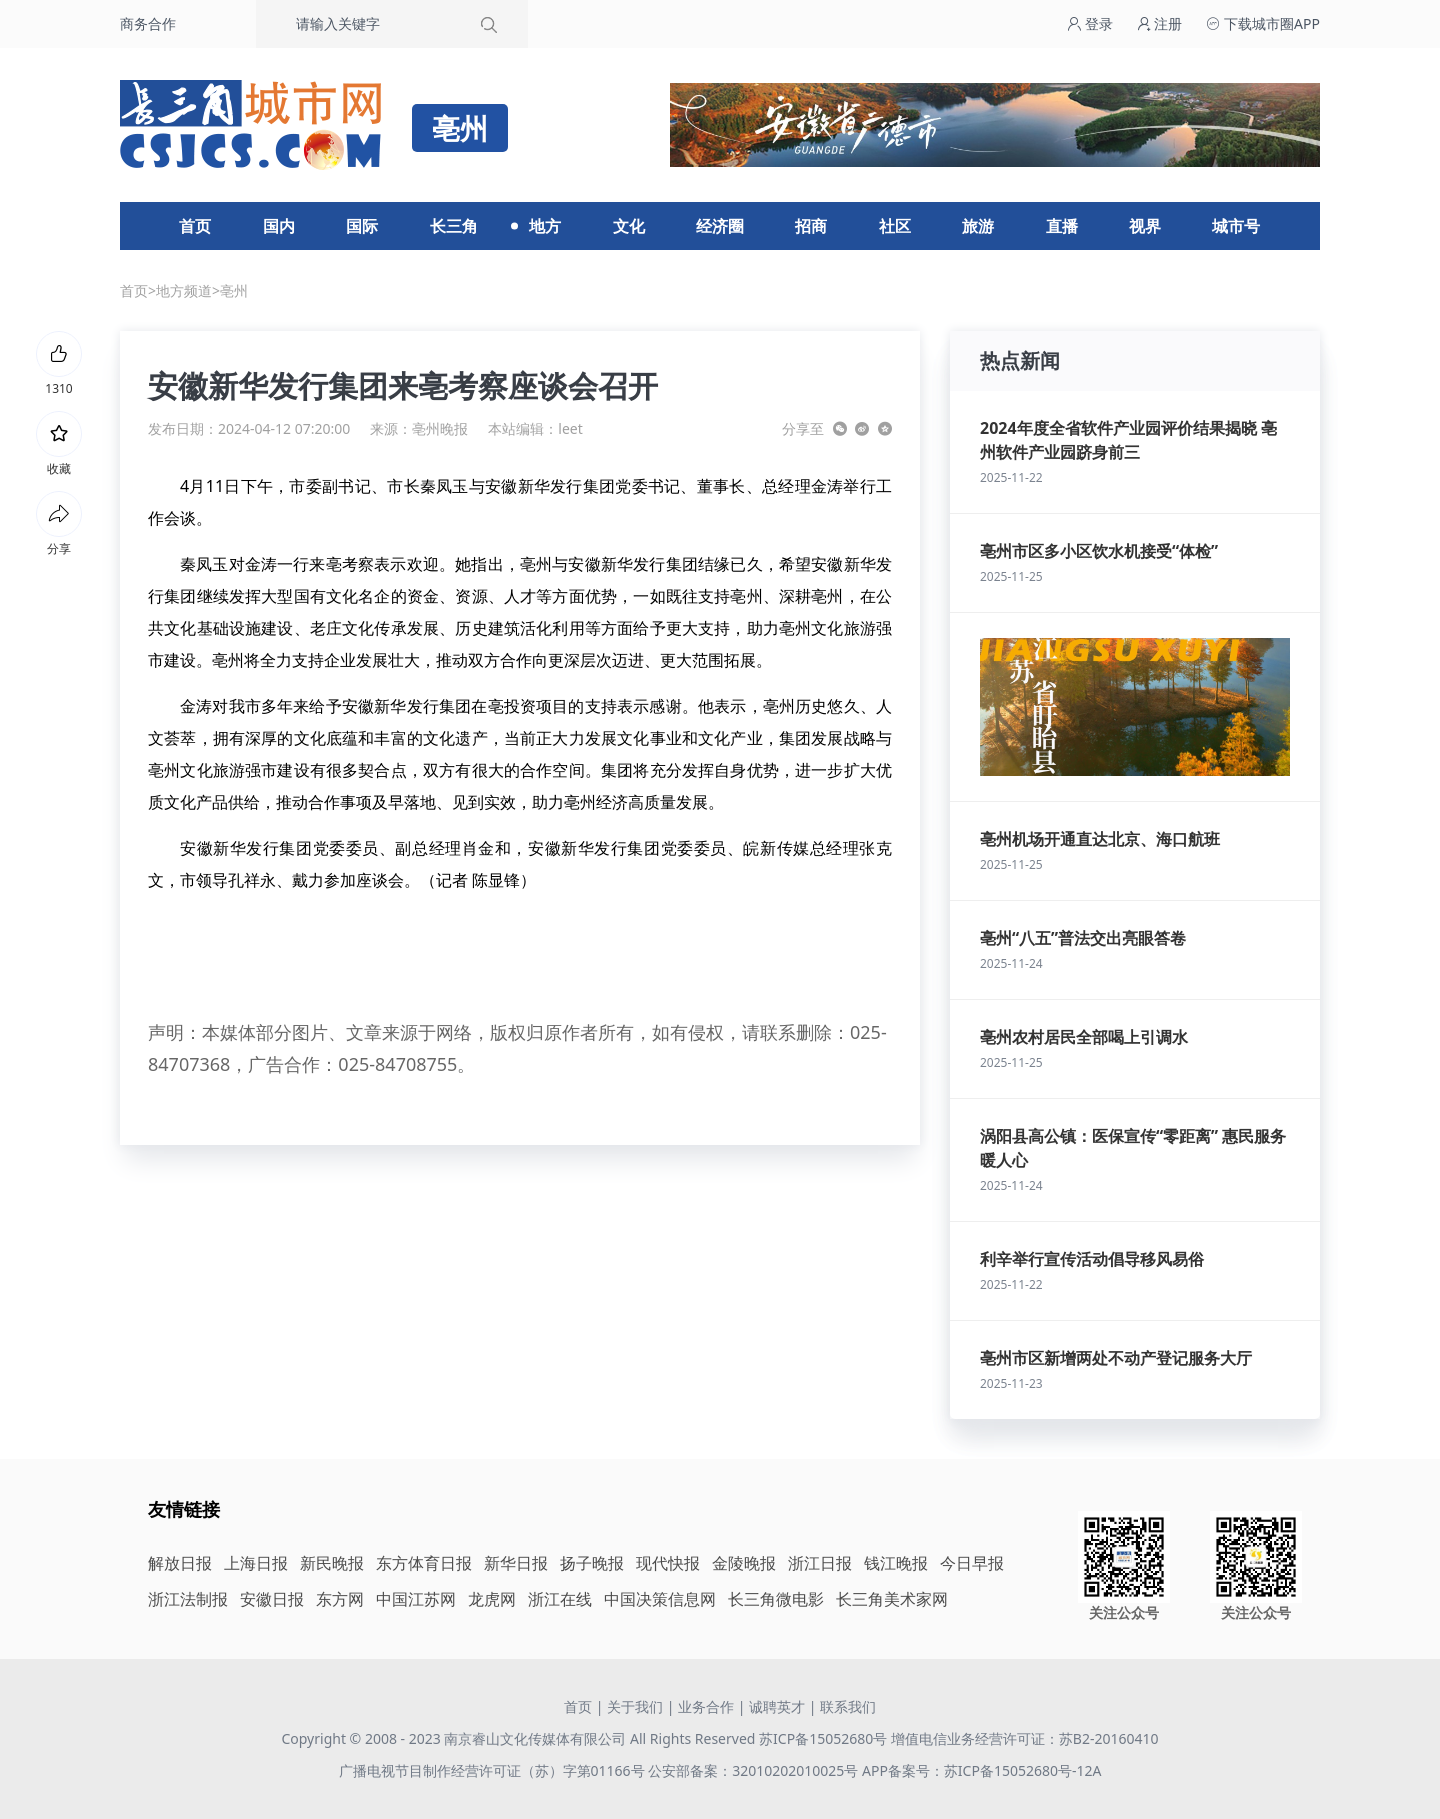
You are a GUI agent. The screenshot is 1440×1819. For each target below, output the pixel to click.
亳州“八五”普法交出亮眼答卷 (1083, 938)
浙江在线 (560, 1599)
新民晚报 (332, 1563)
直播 (1062, 226)
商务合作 (148, 23)
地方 (545, 226)
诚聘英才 (777, 1706)
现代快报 (668, 1563)
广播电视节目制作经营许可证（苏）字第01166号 (494, 1770)
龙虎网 (492, 1599)
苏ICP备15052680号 (823, 1738)
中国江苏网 (416, 1599)
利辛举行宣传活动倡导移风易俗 (1092, 1259)
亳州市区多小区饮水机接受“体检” (1099, 551)
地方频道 (184, 290)
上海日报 (256, 1563)
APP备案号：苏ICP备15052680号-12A (981, 1770)
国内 (279, 226)
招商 (811, 226)
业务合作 (706, 1706)
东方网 (340, 1599)
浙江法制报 (188, 1599)
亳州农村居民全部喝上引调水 (1084, 1037)
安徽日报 (272, 1599)
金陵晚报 (744, 1563)
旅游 (978, 226)
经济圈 (720, 226)
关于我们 (635, 1706)
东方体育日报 (424, 1563)
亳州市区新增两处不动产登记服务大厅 (1116, 1358)
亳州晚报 (440, 428)
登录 (1090, 23)
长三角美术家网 (892, 1599)
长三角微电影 (776, 1599)
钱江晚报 (896, 1563)
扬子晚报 (592, 1563)
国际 (362, 226)
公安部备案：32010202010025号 (755, 1770)
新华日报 (516, 1563)
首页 (195, 226)
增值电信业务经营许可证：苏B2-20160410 (1025, 1738)
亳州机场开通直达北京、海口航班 (1100, 839)
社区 (895, 226)
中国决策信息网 (660, 1599)
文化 (629, 226)
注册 (1160, 23)
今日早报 (972, 1563)
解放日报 (180, 1563)
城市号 (1236, 226)
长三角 (454, 226)
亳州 (234, 290)
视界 (1145, 226)
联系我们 (848, 1706)
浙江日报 (820, 1563)
